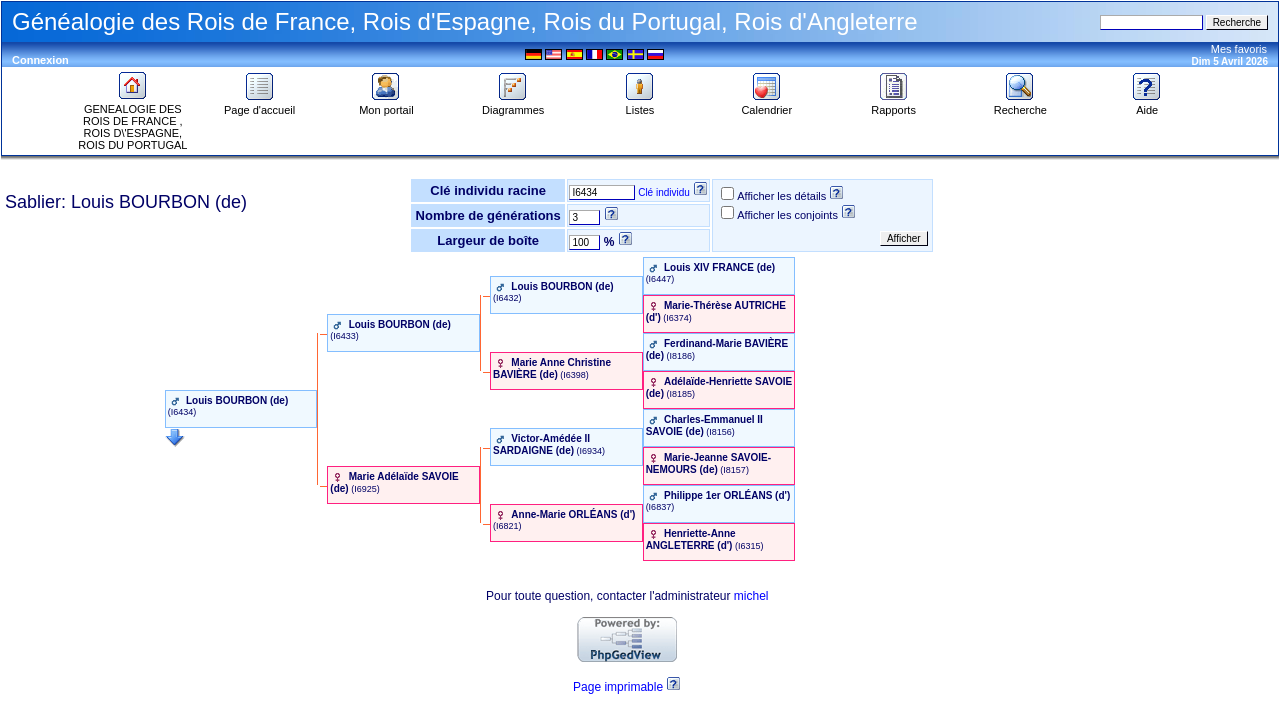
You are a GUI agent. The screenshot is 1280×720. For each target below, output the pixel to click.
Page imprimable (618, 687)
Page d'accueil (259, 105)
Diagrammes (513, 105)
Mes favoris (1239, 49)
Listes (640, 105)
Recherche (1020, 105)
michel (751, 596)
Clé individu (664, 192)
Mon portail (386, 105)
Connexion (40, 60)
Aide (1147, 105)
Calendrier (766, 105)
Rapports (893, 105)
